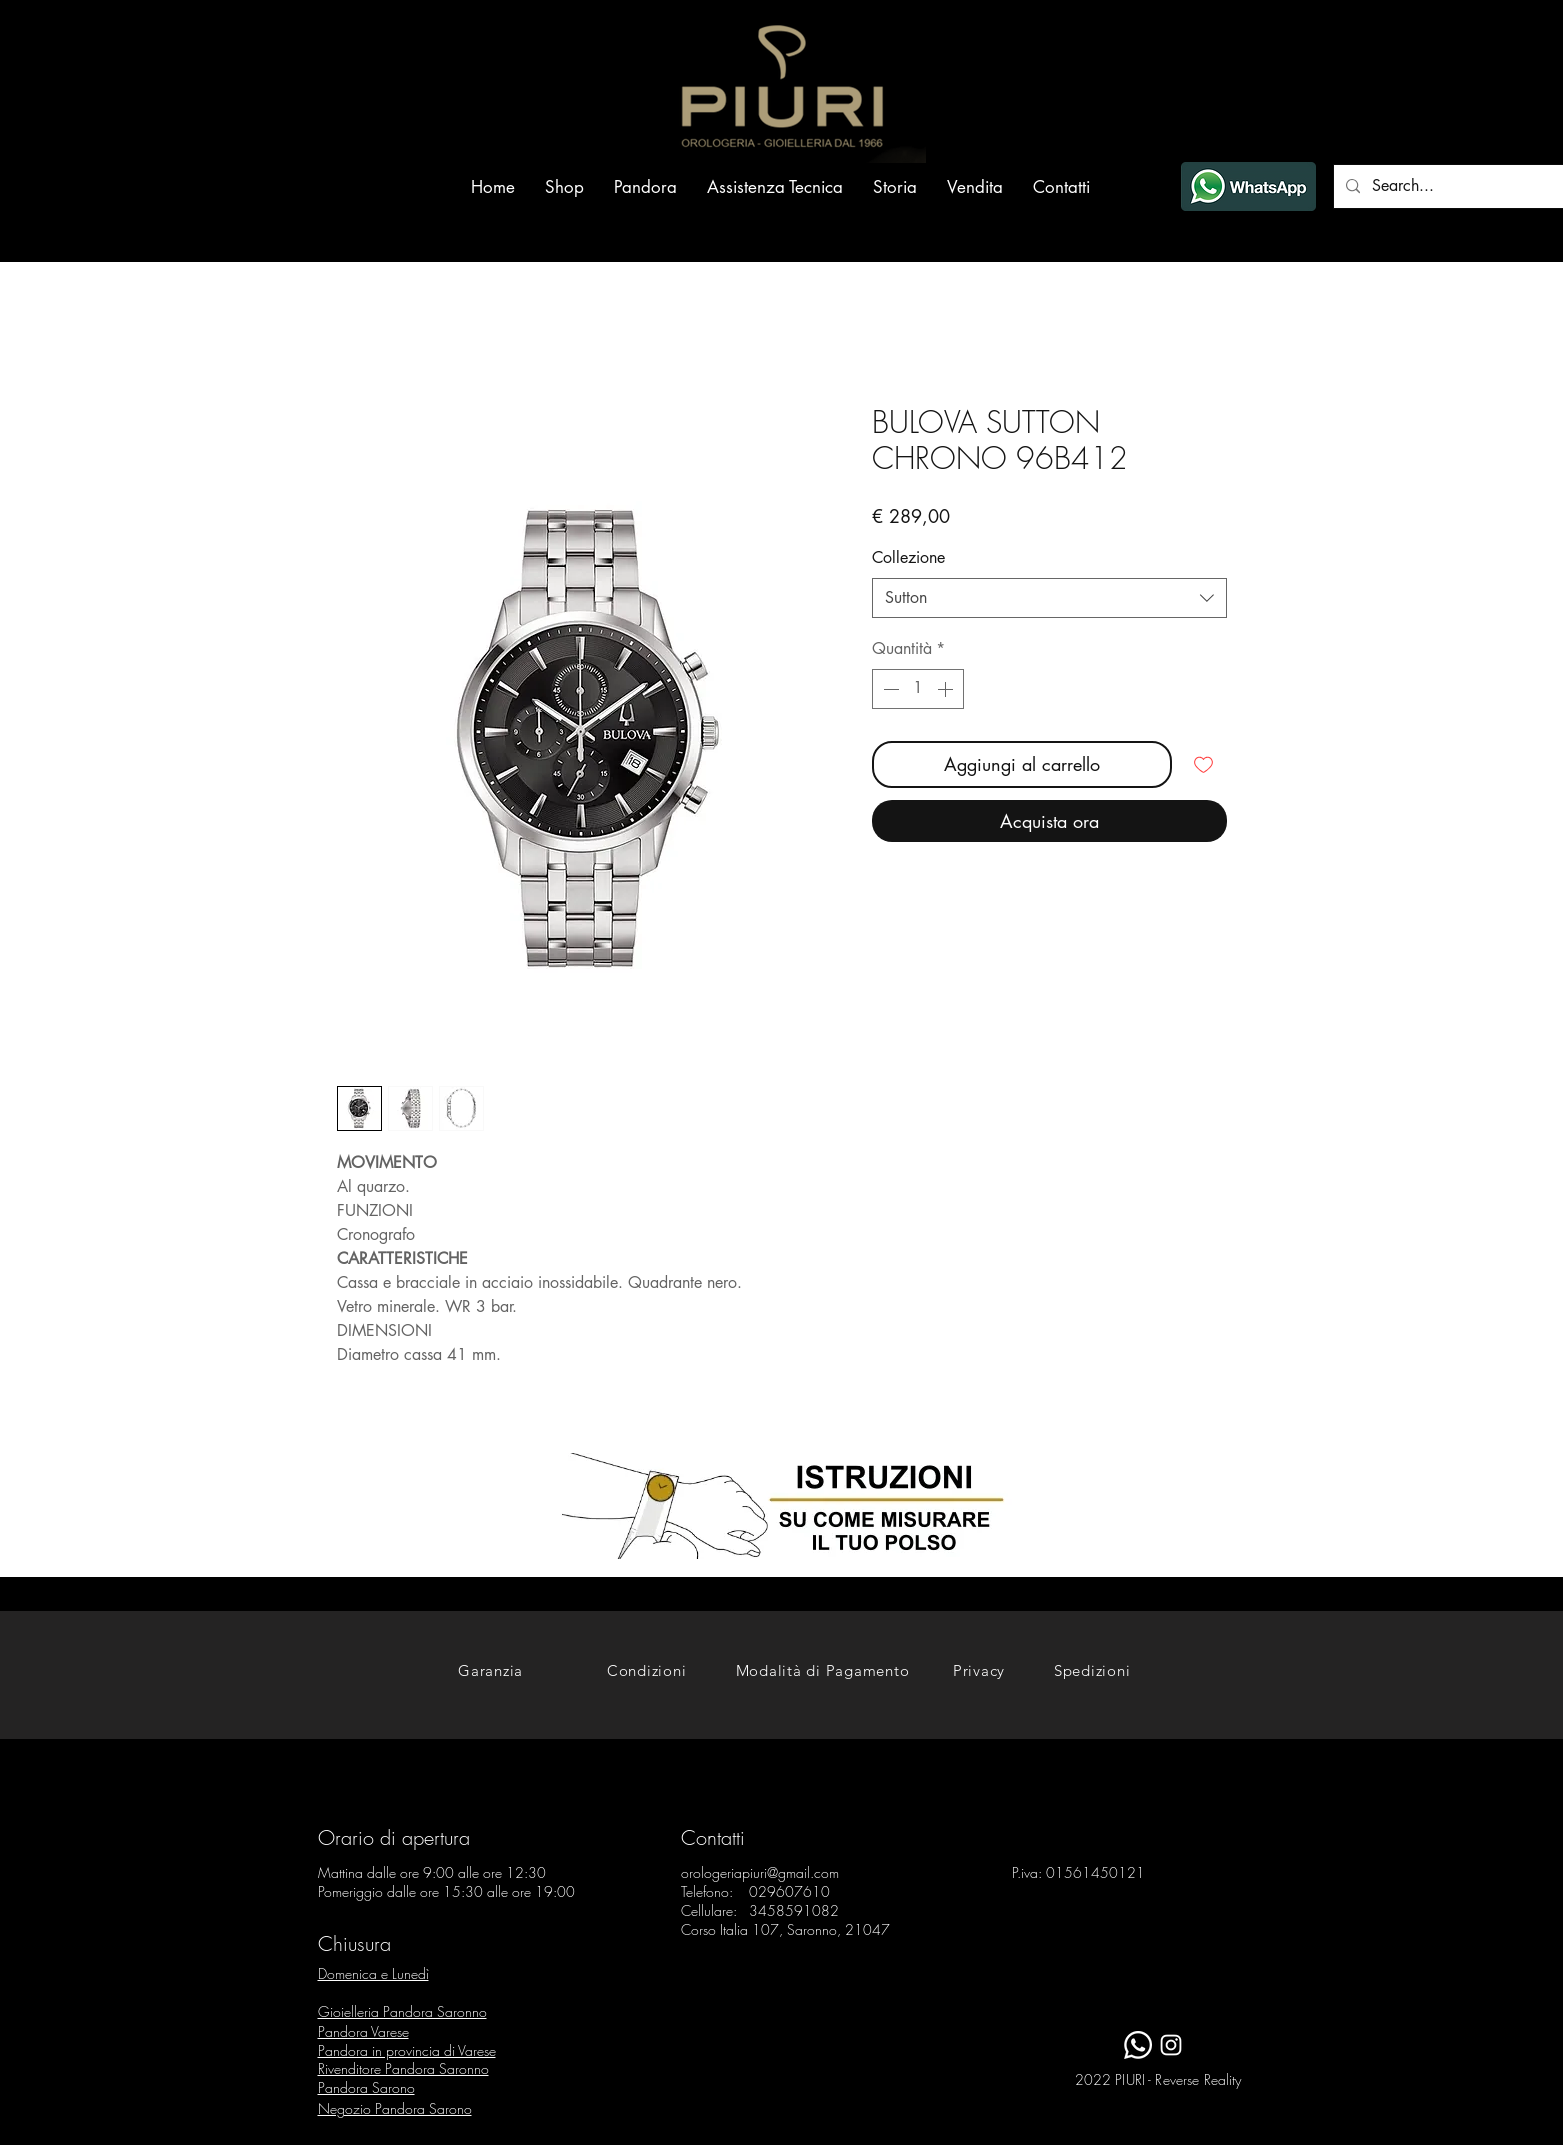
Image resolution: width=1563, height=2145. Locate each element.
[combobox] (1049, 598)
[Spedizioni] (1092, 1670)
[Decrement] (889, 689)
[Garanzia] (491, 1670)
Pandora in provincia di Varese (407, 2050)
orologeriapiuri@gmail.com (760, 1872)
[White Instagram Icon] (1171, 2045)
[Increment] (947, 689)
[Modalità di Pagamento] (823, 1670)
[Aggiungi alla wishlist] (1203, 764)
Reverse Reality (1198, 2079)
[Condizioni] (647, 1670)
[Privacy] (979, 1670)
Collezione (908, 557)
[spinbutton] (918, 689)
